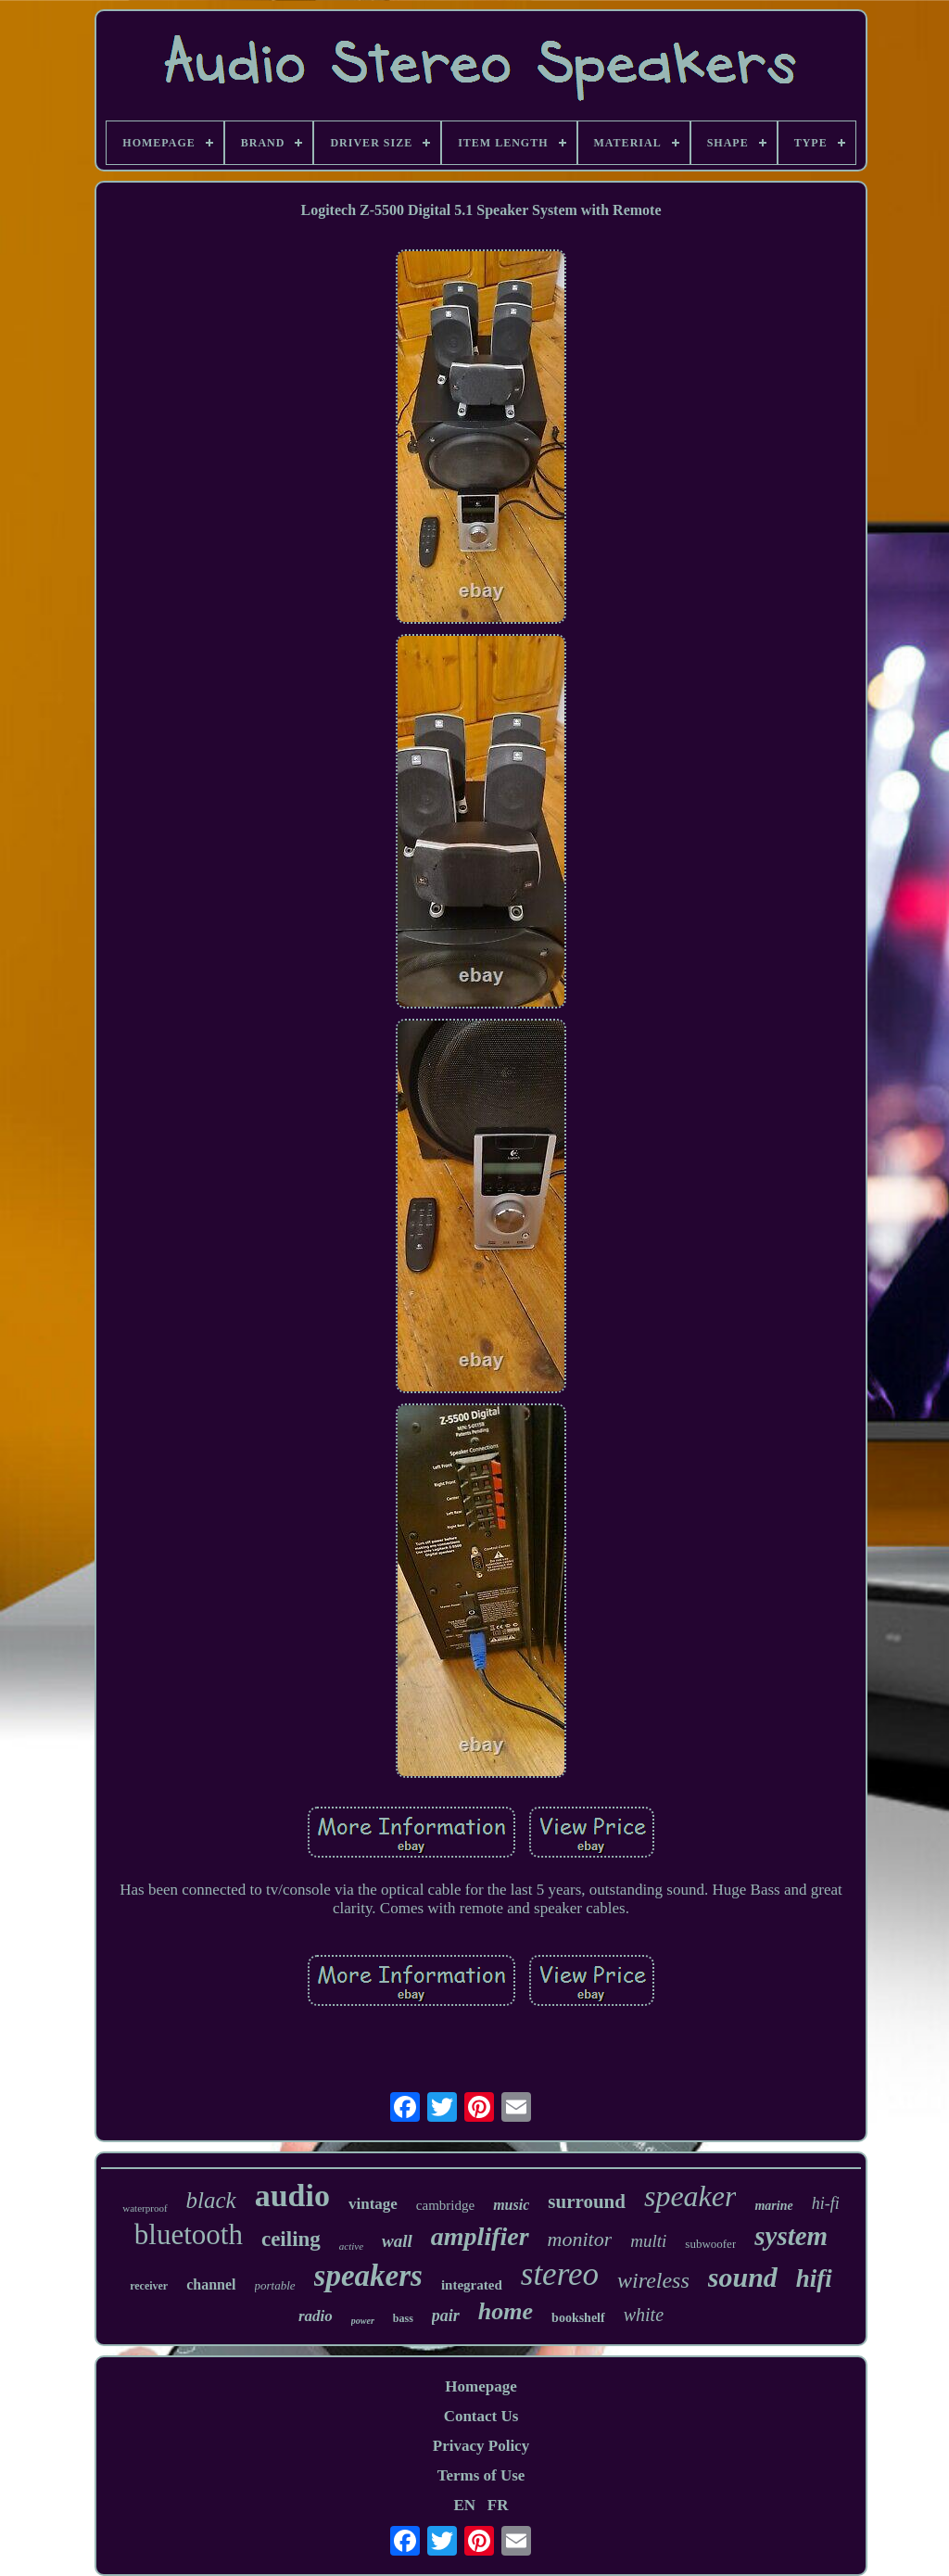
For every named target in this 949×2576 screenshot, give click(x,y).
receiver (149, 2285)
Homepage (480, 2386)
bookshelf (578, 2318)
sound (743, 2277)
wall (397, 2241)
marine (773, 2206)
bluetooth (188, 2234)
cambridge (445, 2205)
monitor (580, 2239)
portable (275, 2285)
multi (648, 2241)
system (791, 2236)
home (505, 2311)
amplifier (480, 2236)
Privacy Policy (481, 2446)
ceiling (291, 2239)
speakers (368, 2275)
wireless (653, 2280)
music (511, 2205)
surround (587, 2201)
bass (403, 2318)
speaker (690, 2196)
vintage (373, 2204)
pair (446, 2315)
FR (498, 2505)
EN (464, 2505)
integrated (471, 2285)
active (351, 2246)
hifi (814, 2278)
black (211, 2200)
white (644, 2314)
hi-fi (826, 2203)
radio (315, 2316)
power (362, 2321)
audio (292, 2195)
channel (210, 2284)
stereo (560, 2274)
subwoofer (710, 2244)
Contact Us (481, 2416)
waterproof (144, 2208)
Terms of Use (481, 2475)
